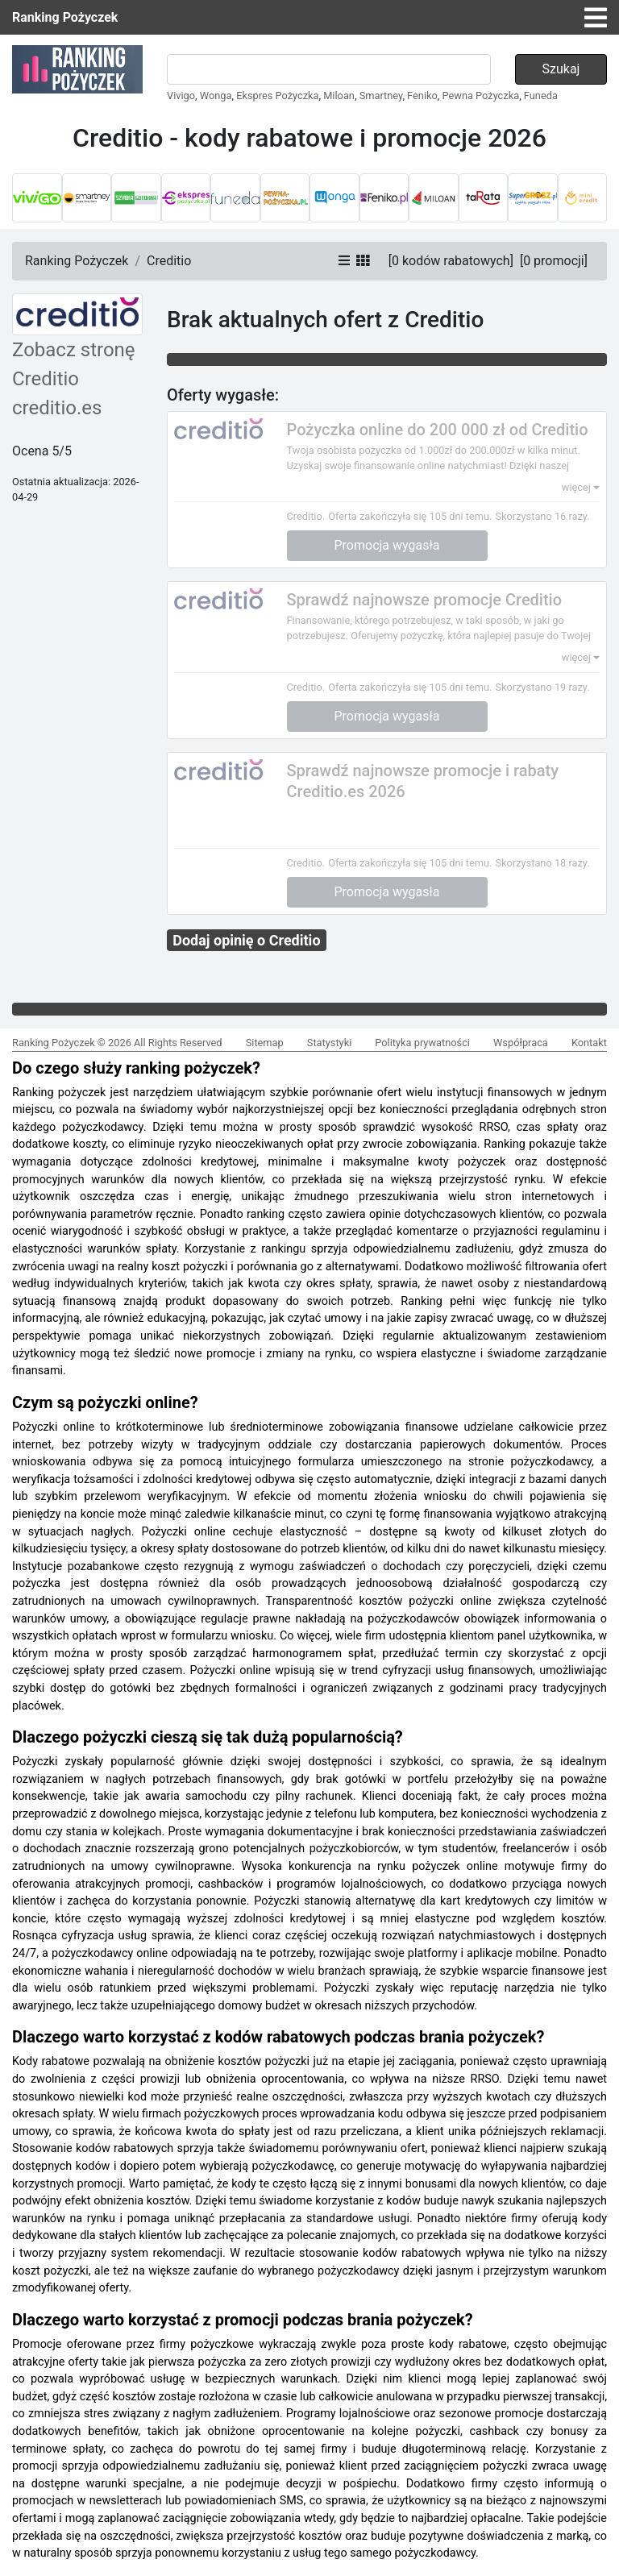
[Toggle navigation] (595, 18)
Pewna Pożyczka (481, 95)
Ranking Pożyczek (65, 17)
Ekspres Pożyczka (277, 95)
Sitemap (265, 1043)
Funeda (541, 95)
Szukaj (561, 69)
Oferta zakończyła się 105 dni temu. (410, 516)
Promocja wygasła (387, 545)
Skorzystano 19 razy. (542, 687)
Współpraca (520, 1043)
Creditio (169, 260)
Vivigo (181, 95)
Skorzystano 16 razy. (542, 516)
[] (450, 260)
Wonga (216, 95)
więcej (581, 487)
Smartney (381, 95)
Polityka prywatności (422, 1043)
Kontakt (589, 1043)
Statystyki (329, 1043)
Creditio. (306, 516)
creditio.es (57, 408)
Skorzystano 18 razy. (542, 863)
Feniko (422, 95)
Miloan (339, 95)
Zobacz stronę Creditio (73, 364)
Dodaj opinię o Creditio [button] (246, 940)
